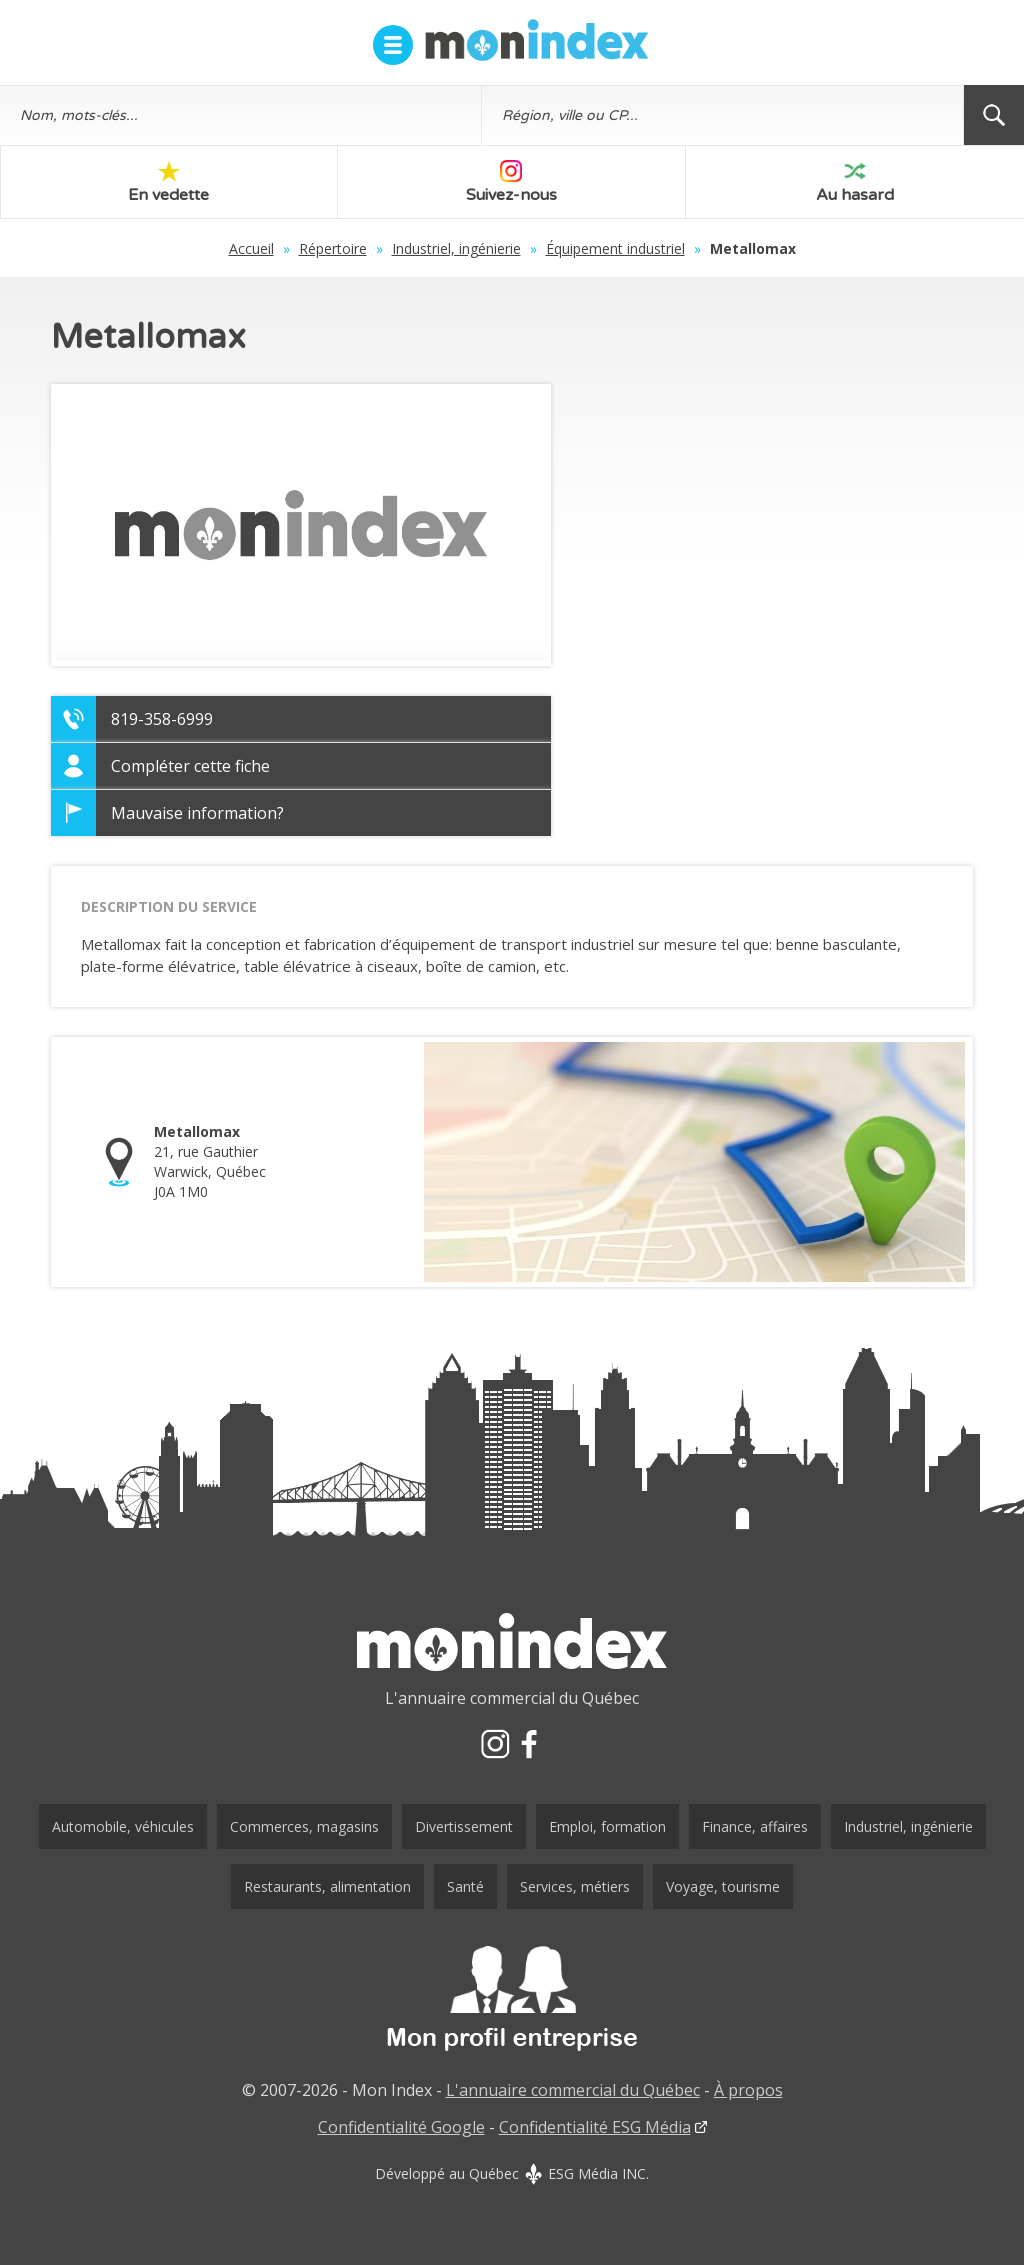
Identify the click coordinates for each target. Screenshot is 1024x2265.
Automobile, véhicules (123, 1826)
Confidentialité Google (401, 2127)
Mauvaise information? (197, 813)
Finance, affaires (755, 1826)
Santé (465, 1886)
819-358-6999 (162, 719)
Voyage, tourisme (723, 1886)
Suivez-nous (511, 182)
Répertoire (333, 248)
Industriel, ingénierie (456, 248)
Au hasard (855, 182)
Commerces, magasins (304, 1826)
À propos (748, 2090)
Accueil (251, 248)
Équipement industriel (615, 248)
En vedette (168, 182)
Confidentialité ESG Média (595, 2127)
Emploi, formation (607, 1826)
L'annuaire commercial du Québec (573, 2090)
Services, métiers (575, 1886)
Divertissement (464, 1826)
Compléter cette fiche (190, 766)
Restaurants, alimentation (327, 1886)
